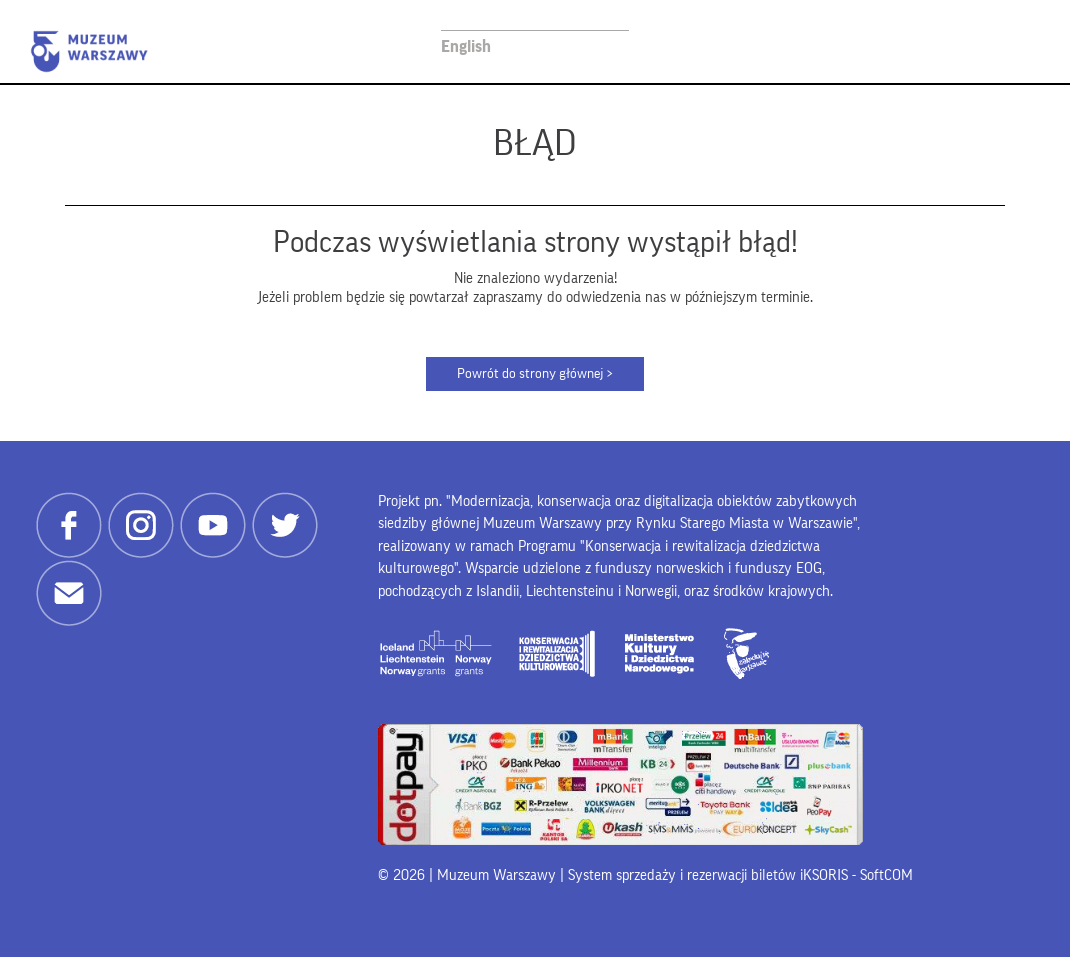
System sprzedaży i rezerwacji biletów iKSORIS (708, 875)
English (466, 46)
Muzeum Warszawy (89, 51)
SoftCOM (886, 875)
